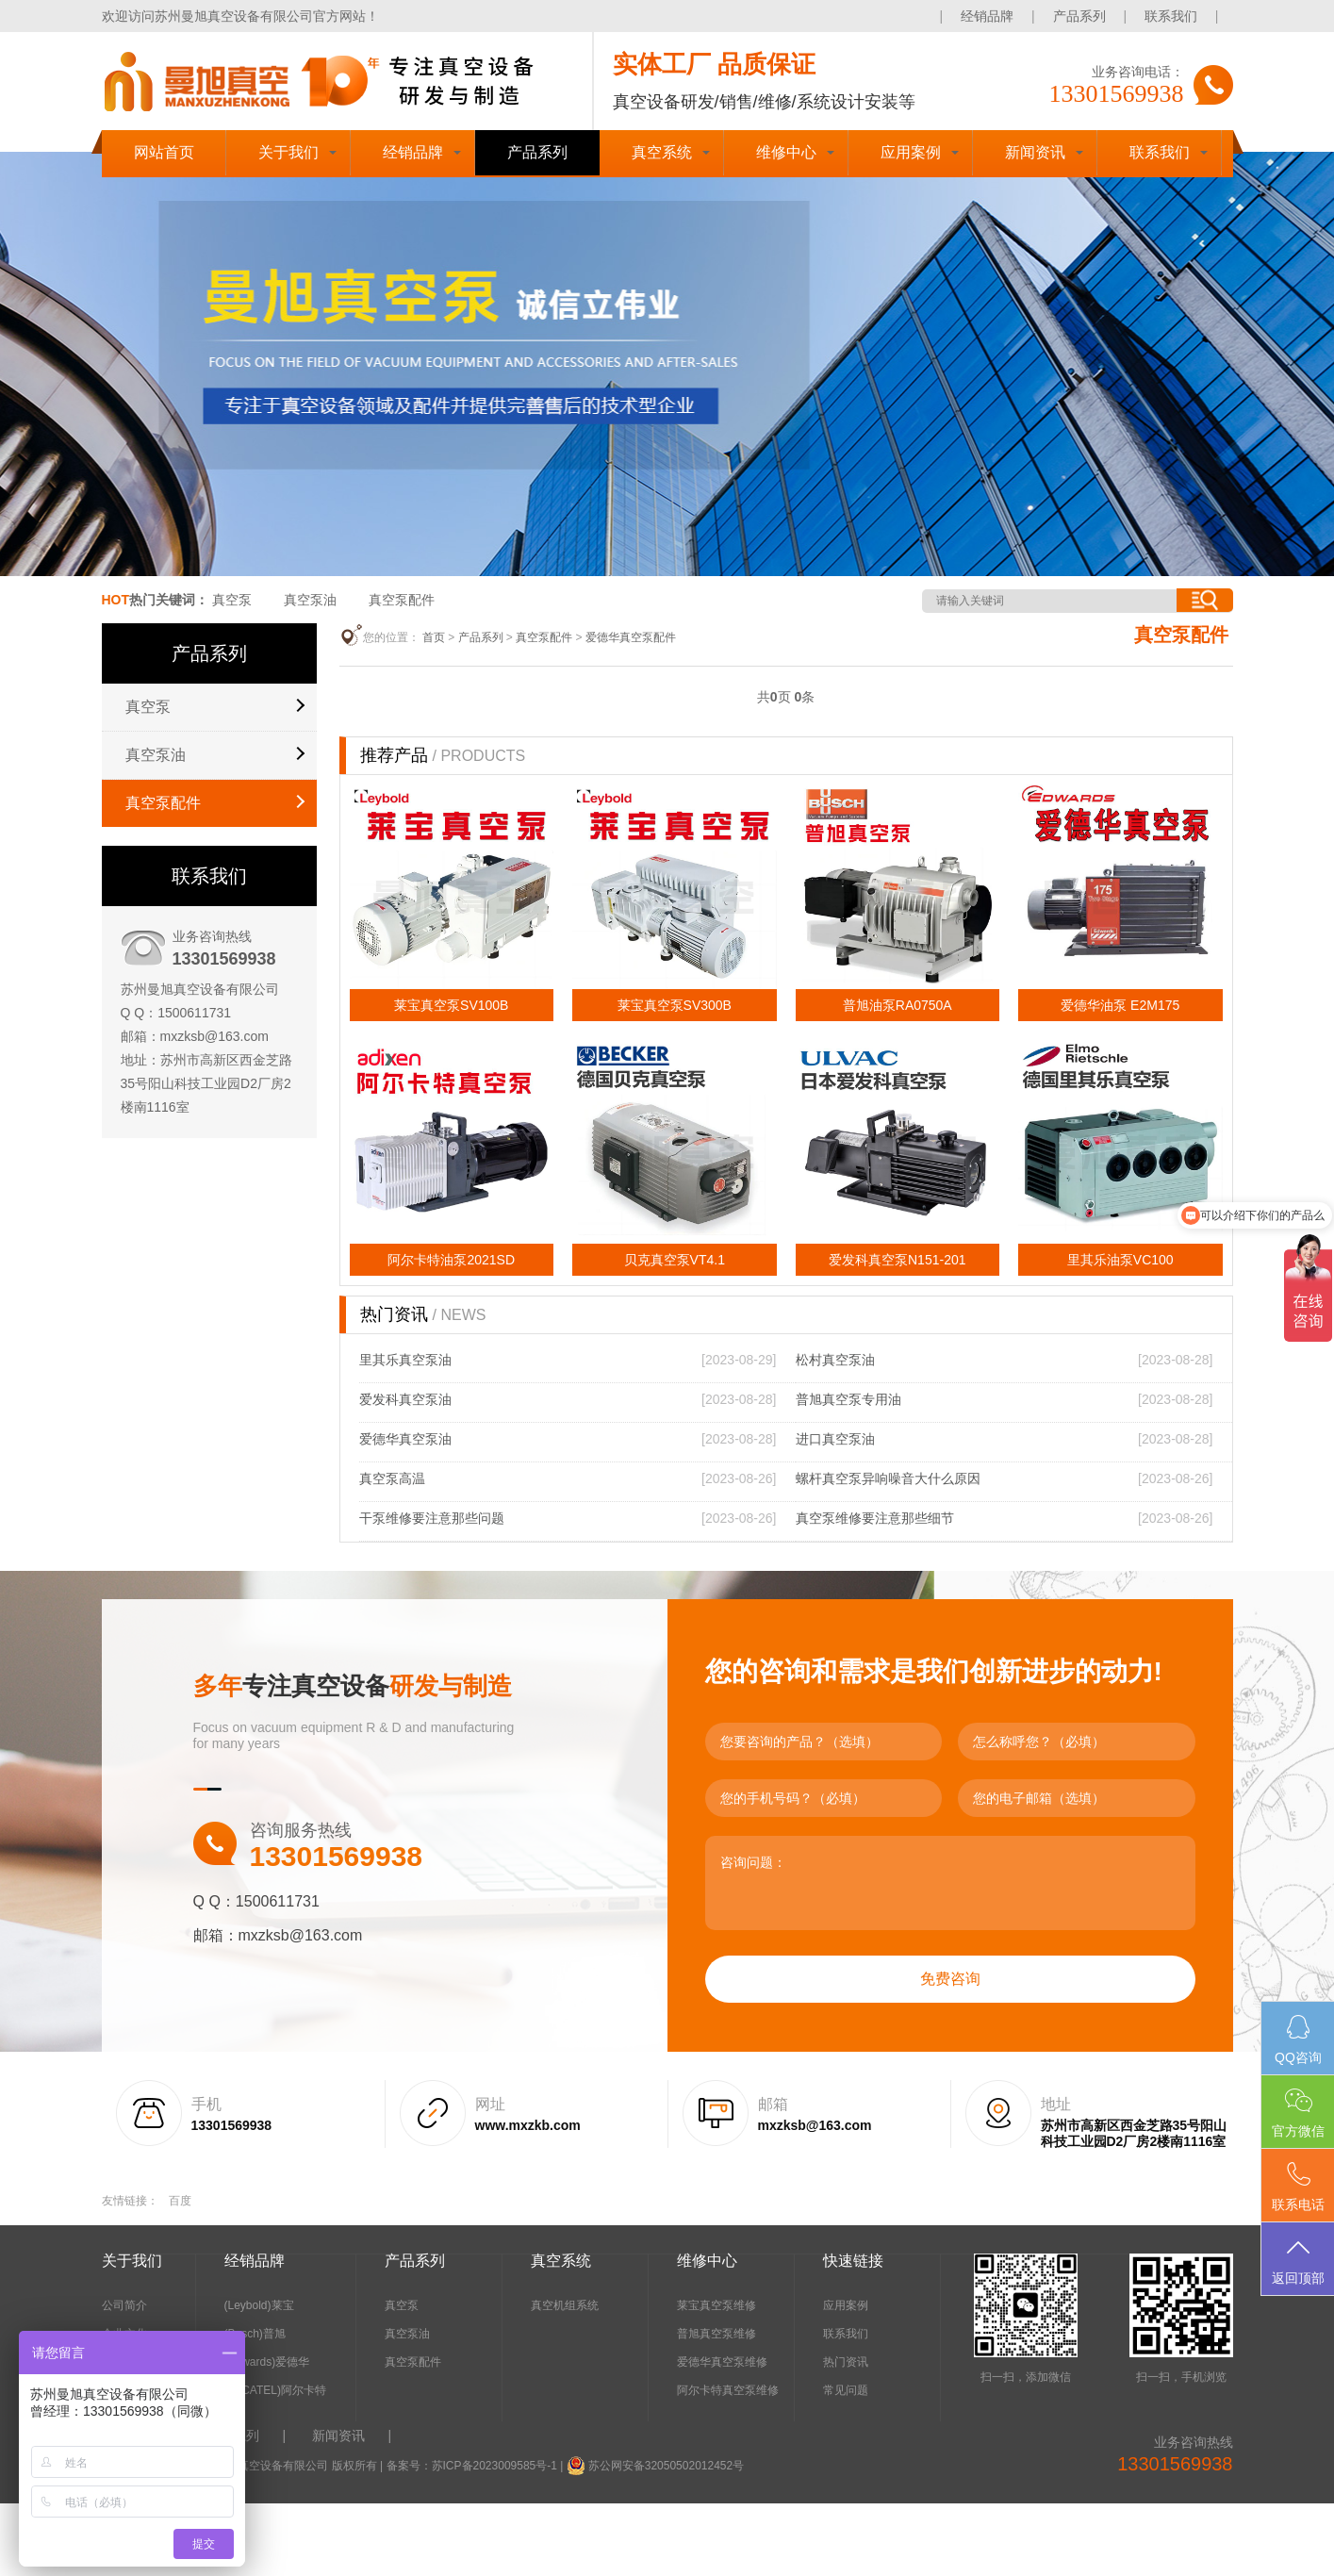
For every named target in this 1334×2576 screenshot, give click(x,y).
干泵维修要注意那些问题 (431, 1518)
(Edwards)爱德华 (267, 2362)
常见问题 (845, 2390)
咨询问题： (950, 1883)
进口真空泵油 (835, 1438)
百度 (180, 2200)
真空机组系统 (565, 2305)
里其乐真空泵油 (405, 1359)
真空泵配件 (402, 599)
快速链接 (853, 2261)
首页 (433, 637)
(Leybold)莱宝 (259, 2305)
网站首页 (164, 152)
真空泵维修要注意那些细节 (875, 1518)
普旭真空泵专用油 (848, 1399)
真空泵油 (310, 599)
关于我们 (288, 152)
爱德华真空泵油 (405, 1438)
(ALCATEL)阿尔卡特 (275, 2390)
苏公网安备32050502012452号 (666, 2465)
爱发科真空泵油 (405, 1399)
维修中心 (786, 152)
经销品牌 (987, 16)
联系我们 (1171, 16)
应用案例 (911, 152)
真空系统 (662, 152)
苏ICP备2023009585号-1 (494, 2465)
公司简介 (124, 2305)
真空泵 (232, 599)
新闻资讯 (1035, 152)
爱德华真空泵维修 (722, 2362)
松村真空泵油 (835, 1359)
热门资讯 (845, 2362)
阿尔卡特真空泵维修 (728, 2390)
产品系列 (1079, 16)
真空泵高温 (392, 1478)
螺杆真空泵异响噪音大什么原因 (888, 1478)
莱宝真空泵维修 (716, 2305)
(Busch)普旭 (255, 2333)
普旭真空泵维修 (716, 2333)
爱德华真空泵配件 (630, 637)
